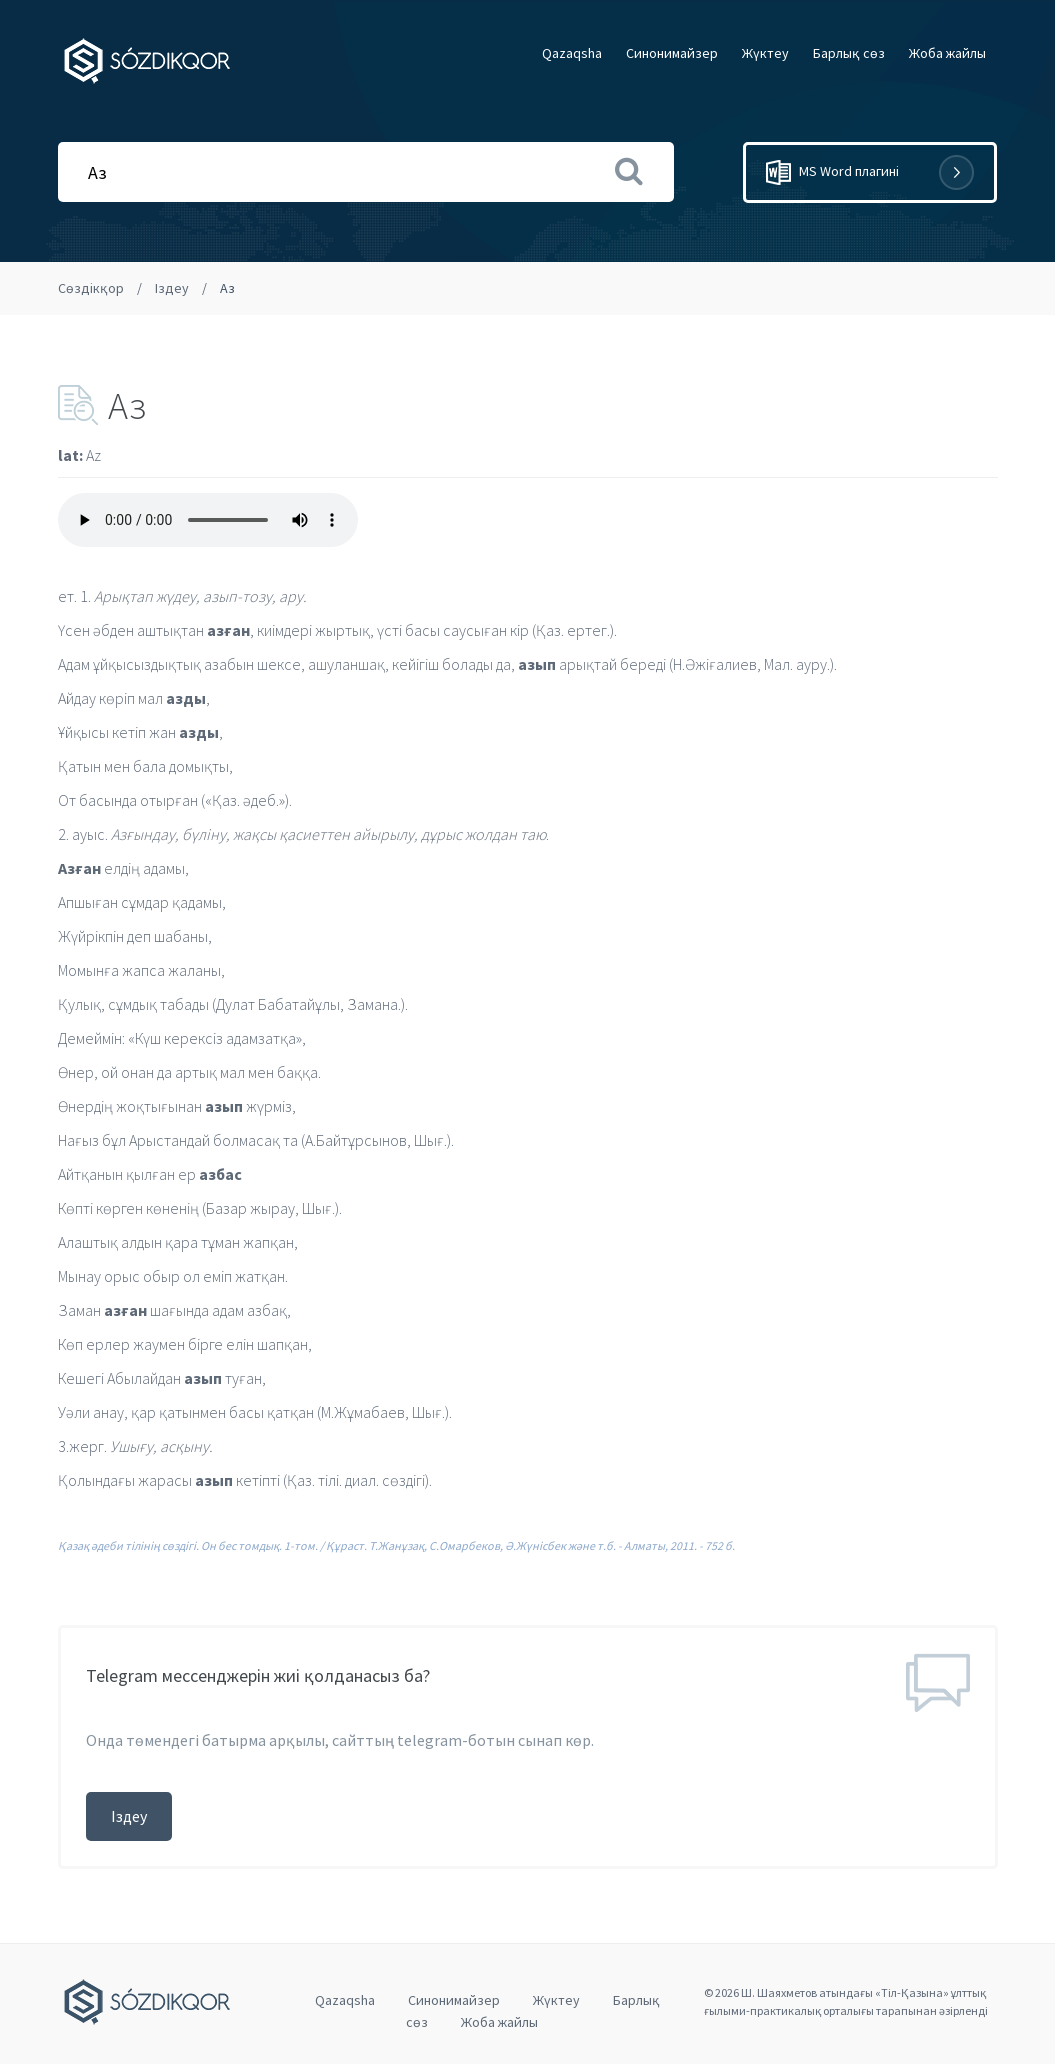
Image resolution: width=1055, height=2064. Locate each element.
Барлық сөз (849, 53)
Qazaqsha (572, 53)
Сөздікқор (91, 288)
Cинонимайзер (672, 53)
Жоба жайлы (947, 53)
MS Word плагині (870, 172)
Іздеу (172, 288)
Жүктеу (765, 53)
